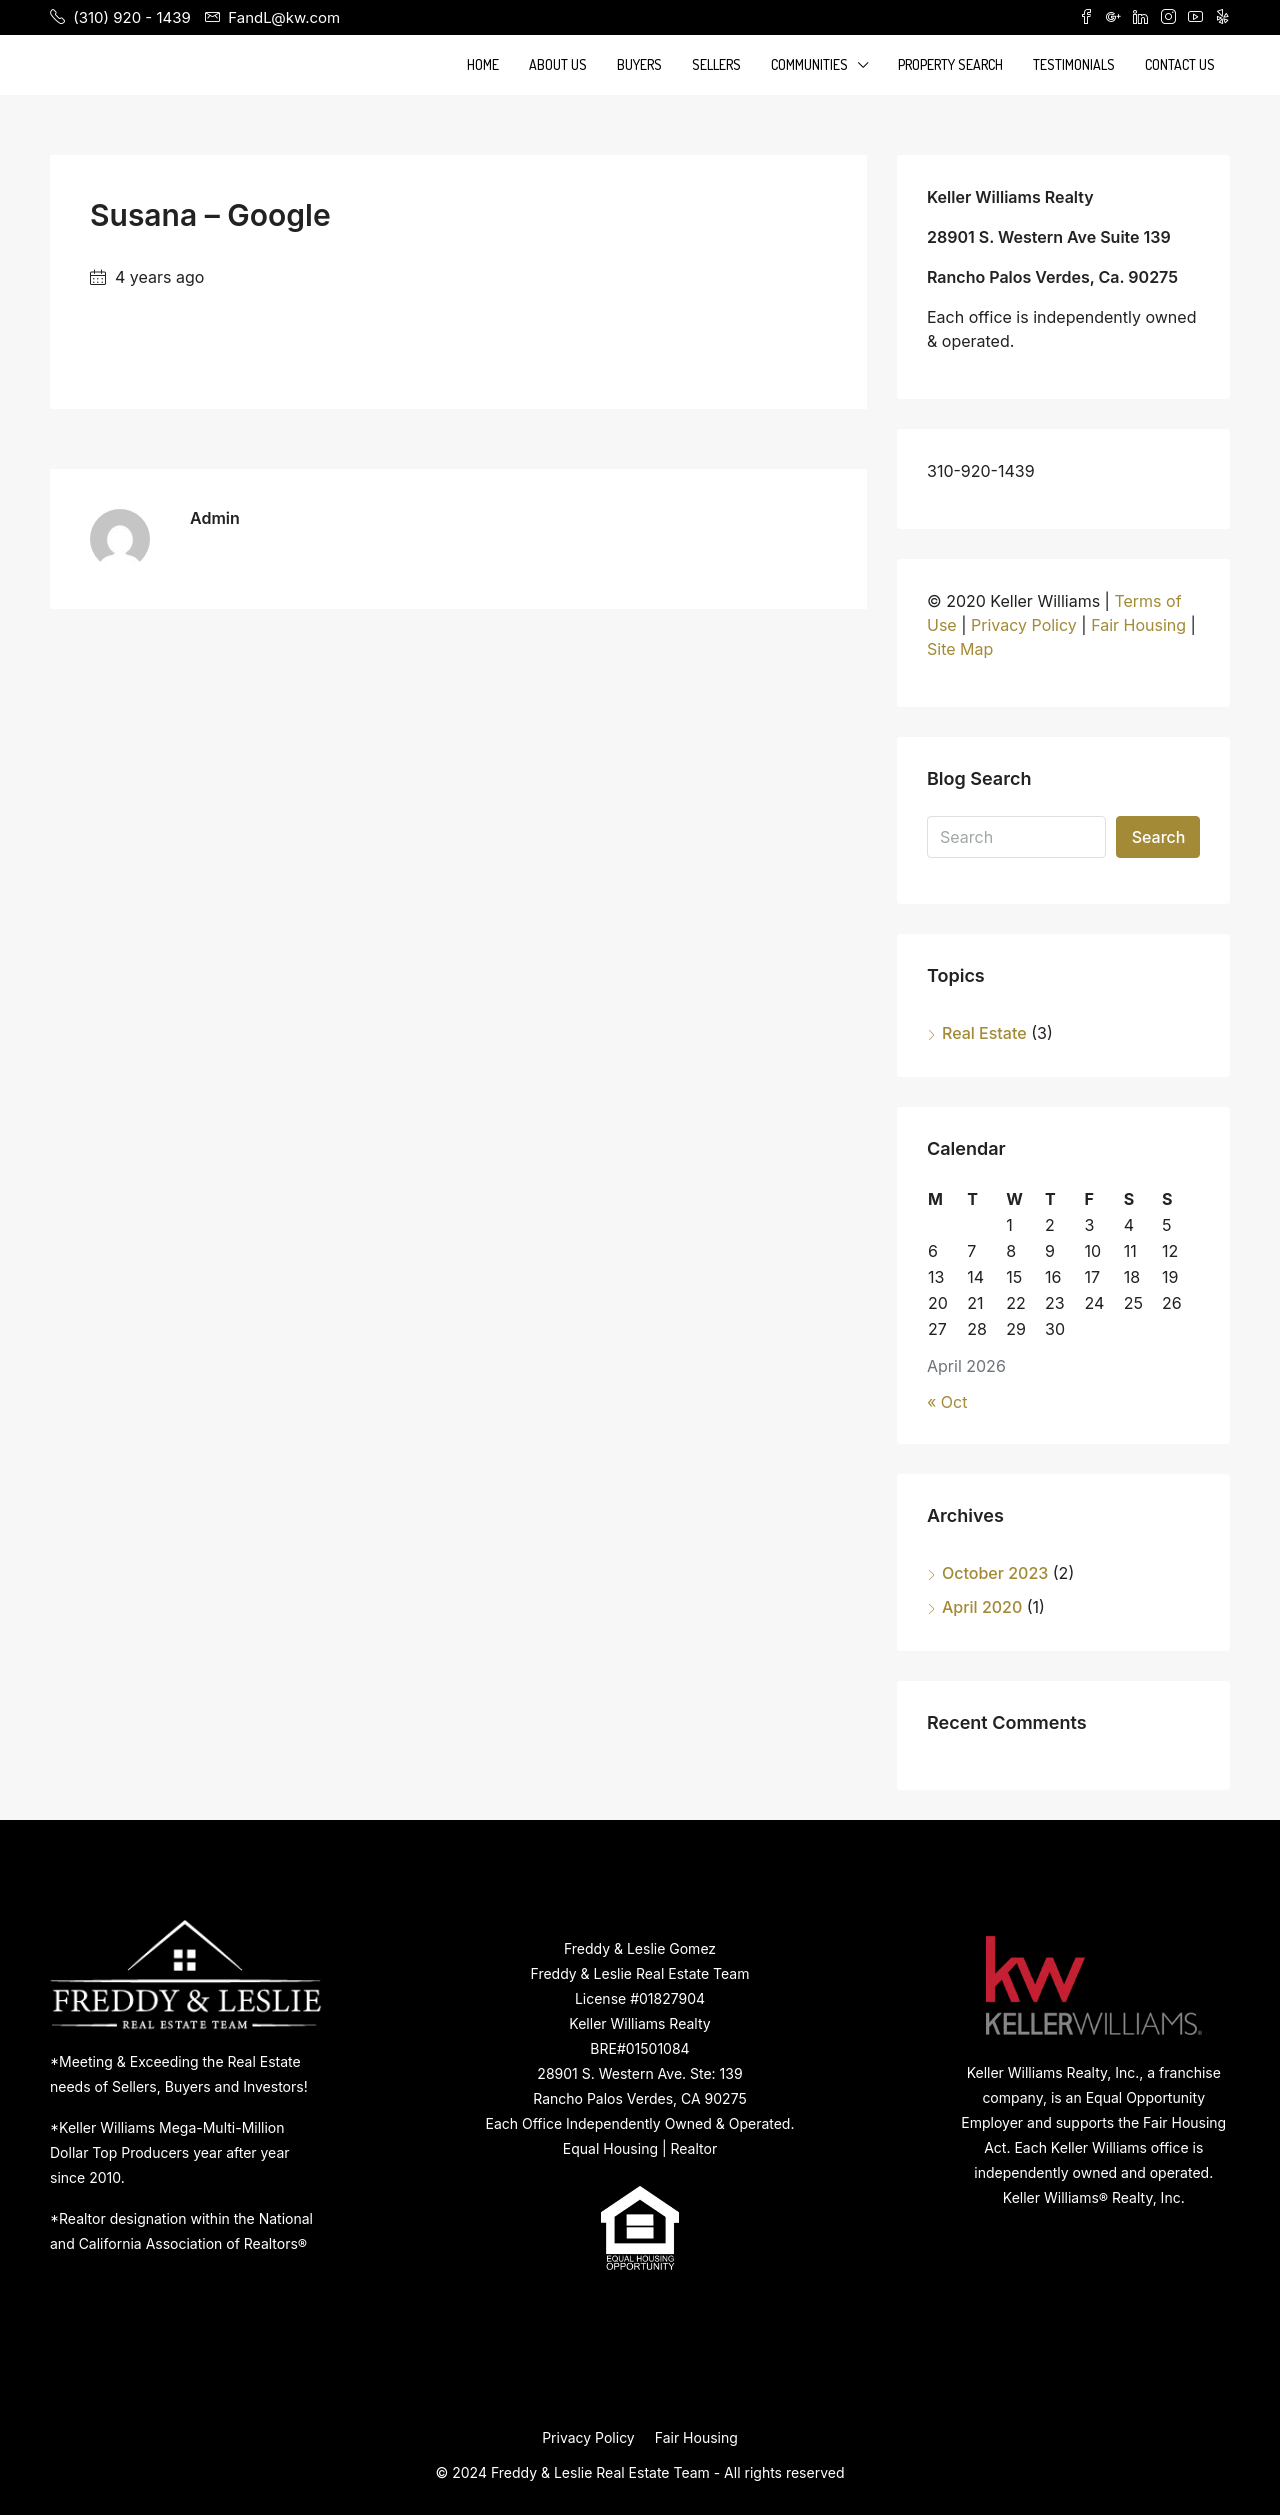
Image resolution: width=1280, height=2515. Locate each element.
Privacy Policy (1024, 625)
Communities (809, 64)
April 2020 (982, 1607)
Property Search (950, 64)
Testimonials (1074, 64)
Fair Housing (1138, 625)
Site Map (960, 649)
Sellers (716, 64)
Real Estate (984, 1033)
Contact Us (1180, 64)
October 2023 (995, 1573)
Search (1159, 837)
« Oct (947, 1402)
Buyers (639, 64)
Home (483, 64)
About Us (558, 64)
